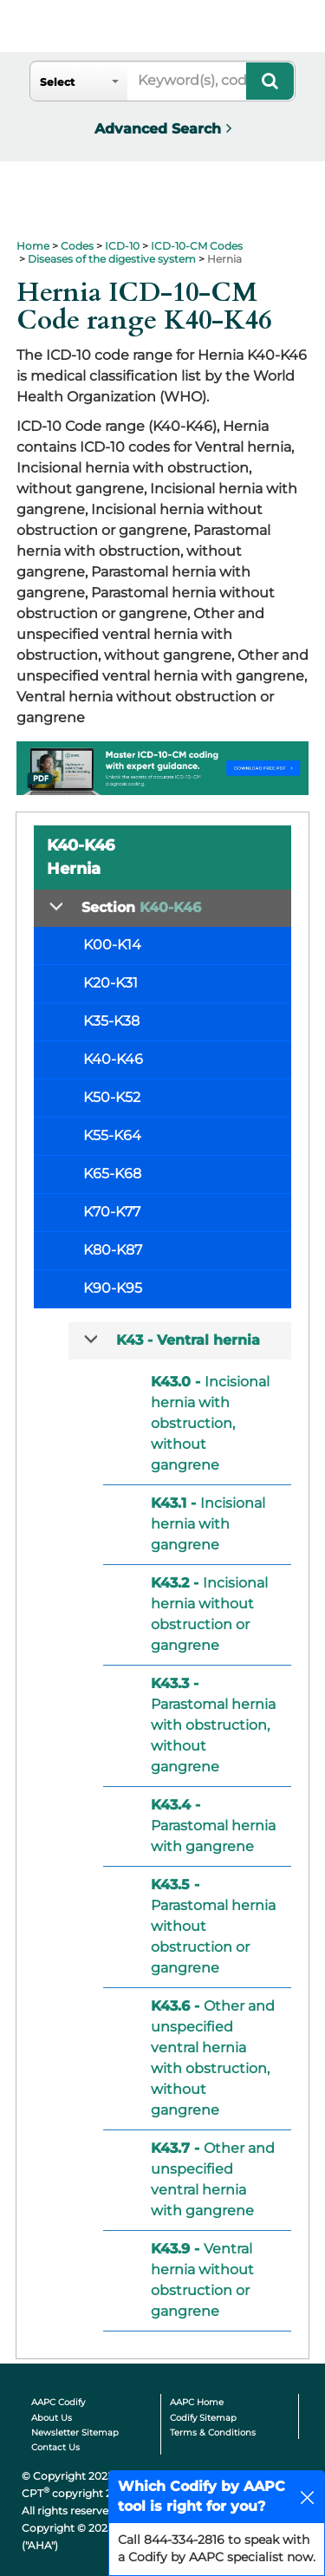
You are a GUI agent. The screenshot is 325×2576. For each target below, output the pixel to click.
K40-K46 (113, 1059)
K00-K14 (112, 944)
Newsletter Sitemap (75, 2432)
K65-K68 (112, 1173)
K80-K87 (112, 1250)
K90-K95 (112, 1288)
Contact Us (55, 2447)
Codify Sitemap (203, 2417)
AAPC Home (197, 2402)
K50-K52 (111, 1097)
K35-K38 (111, 1021)
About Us (51, 2417)
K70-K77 (111, 1211)
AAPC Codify (58, 2402)
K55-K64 (112, 1135)
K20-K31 (110, 983)
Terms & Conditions (213, 2432)
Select (57, 81)
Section (141, 907)
